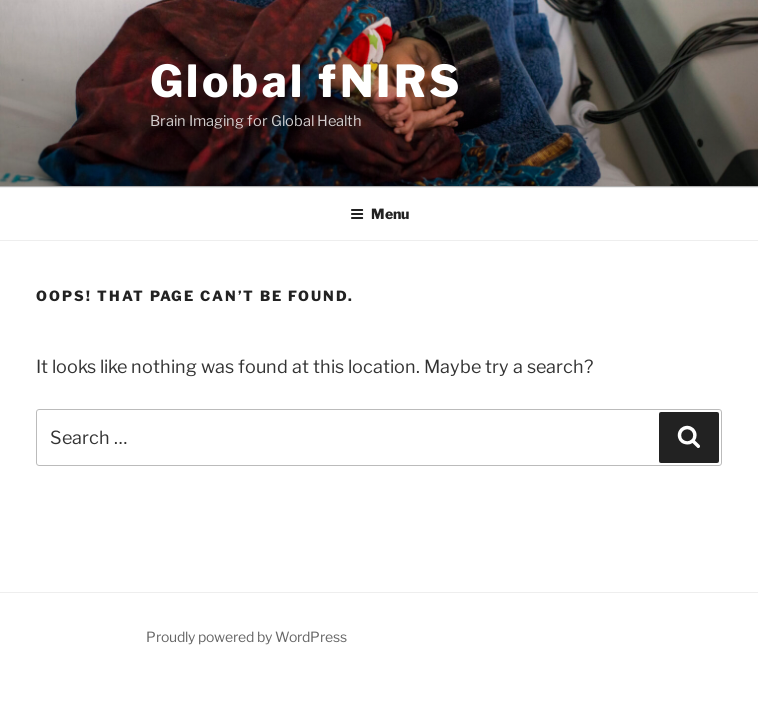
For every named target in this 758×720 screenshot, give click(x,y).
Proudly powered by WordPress (246, 636)
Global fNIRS (306, 81)
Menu (379, 213)
